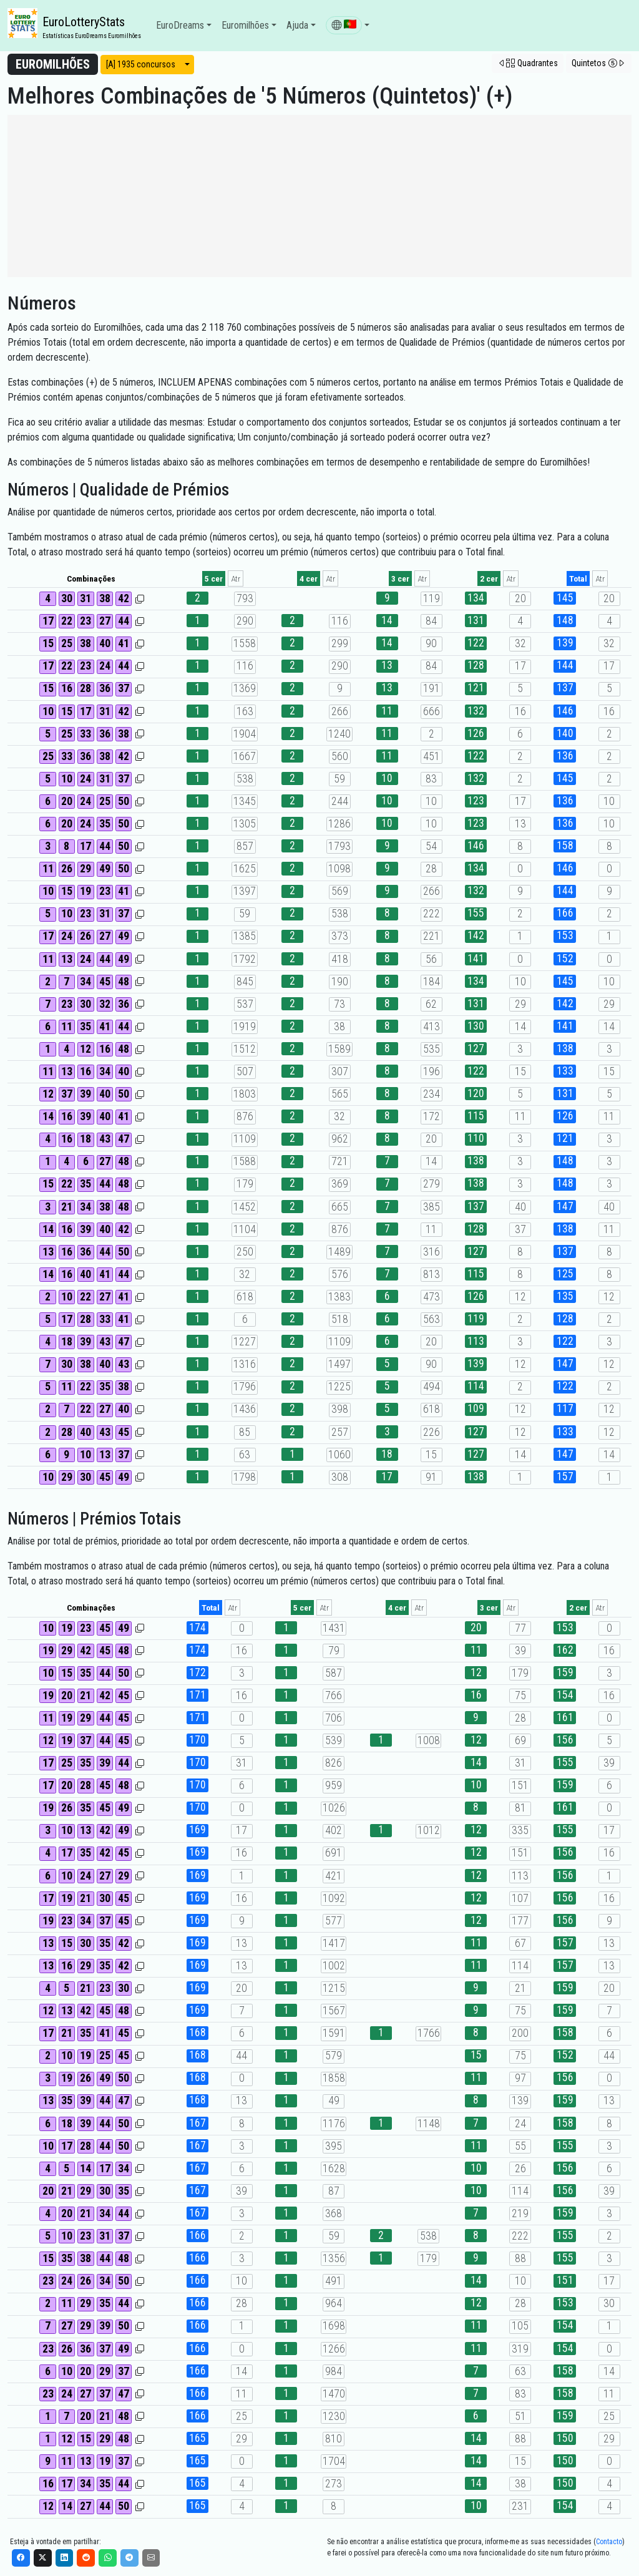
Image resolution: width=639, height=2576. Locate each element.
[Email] (151, 2558)
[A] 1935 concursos (140, 64)
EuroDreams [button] (180, 25)
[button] (347, 25)
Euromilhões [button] (245, 25)
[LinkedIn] (65, 2558)
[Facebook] (21, 2558)
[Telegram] (129, 2558)
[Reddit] (86, 2558)
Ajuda (297, 25)
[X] (43, 2558)
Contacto (609, 2541)
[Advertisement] (319, 196)
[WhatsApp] (108, 2558)
